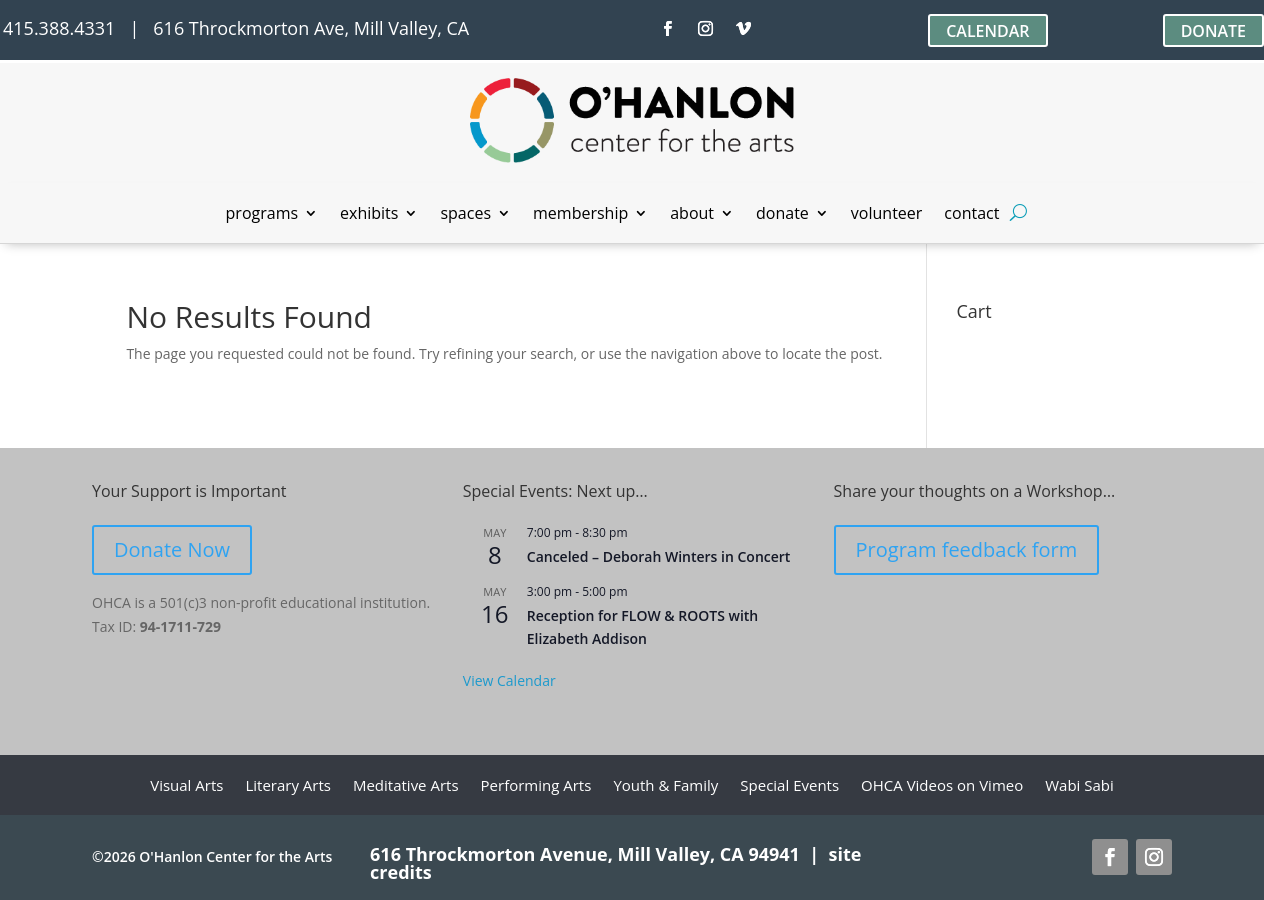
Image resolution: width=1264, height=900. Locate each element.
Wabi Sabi (1079, 786)
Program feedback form (967, 549)
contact (971, 215)
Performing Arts (536, 786)
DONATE (1213, 31)
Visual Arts (186, 786)
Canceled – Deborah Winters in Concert (659, 556)
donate (782, 215)
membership (580, 215)
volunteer (887, 215)
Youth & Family (665, 786)
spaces (465, 215)
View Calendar (509, 680)
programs (262, 215)
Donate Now (172, 549)
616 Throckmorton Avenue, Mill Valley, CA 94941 (585, 854)
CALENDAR (987, 31)
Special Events (789, 786)
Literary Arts (288, 786)
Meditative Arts (406, 786)
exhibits (369, 215)
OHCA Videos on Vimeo (942, 786)
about (692, 215)
